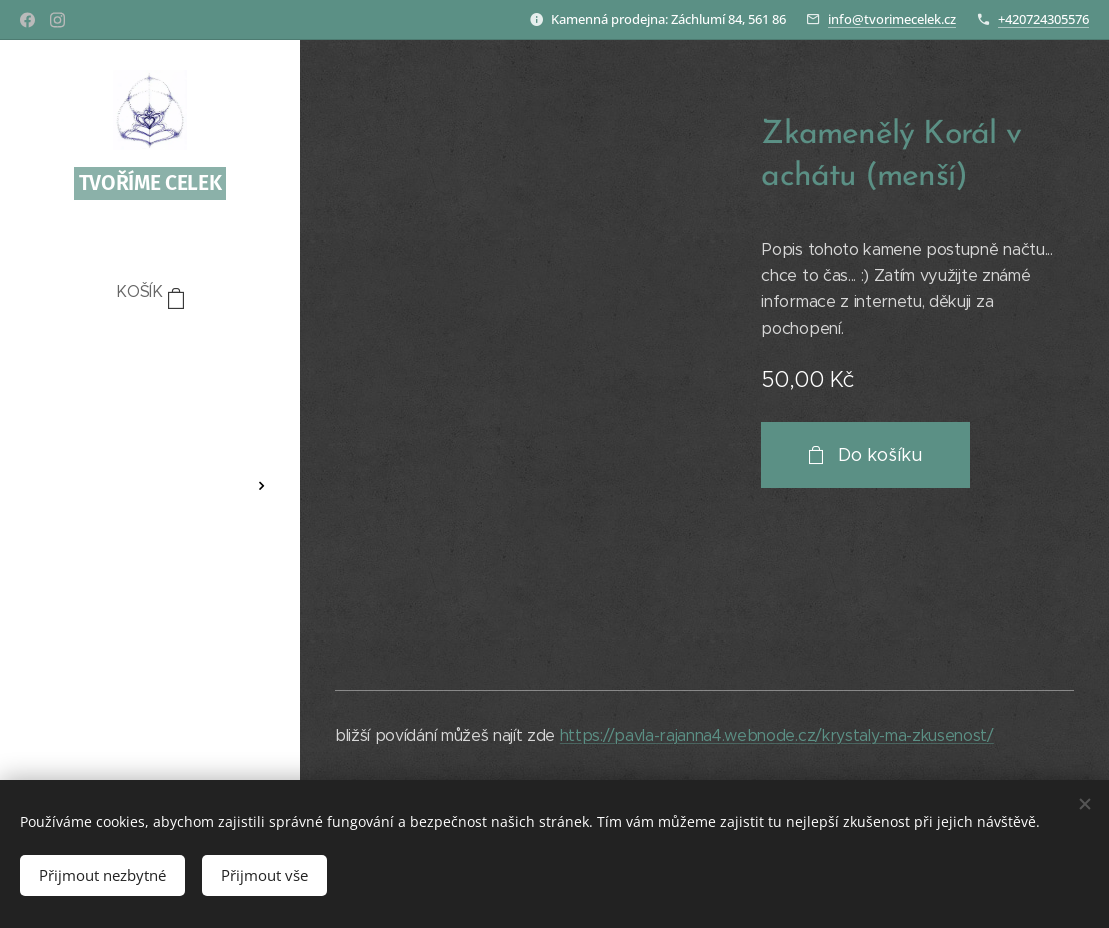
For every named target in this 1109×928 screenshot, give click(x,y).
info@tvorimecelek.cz (892, 19)
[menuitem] (150, 352)
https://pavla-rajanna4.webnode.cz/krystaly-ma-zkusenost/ (777, 735)
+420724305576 (1043, 19)
